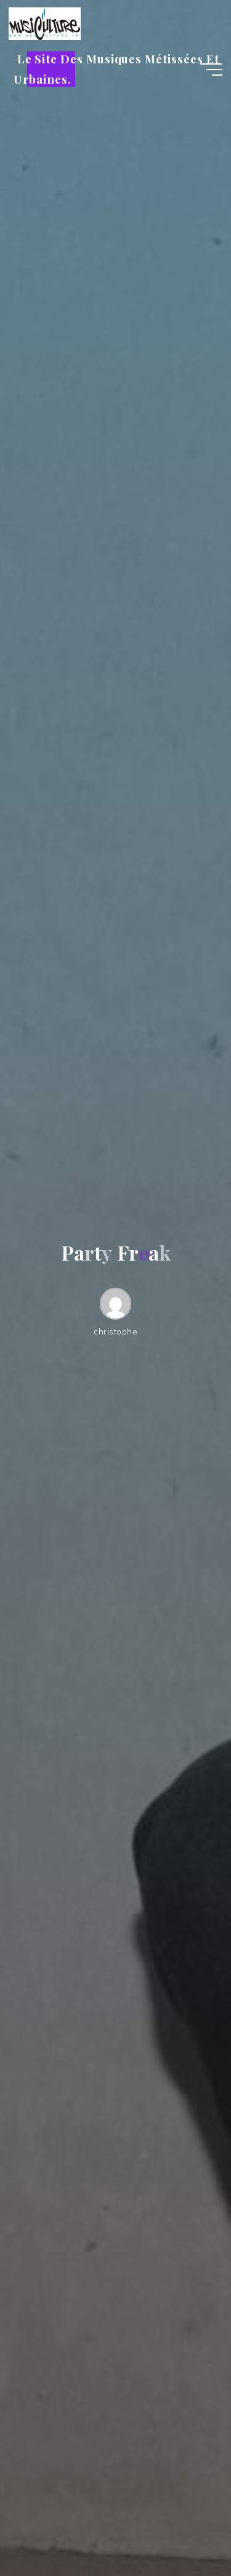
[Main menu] (211, 69)
